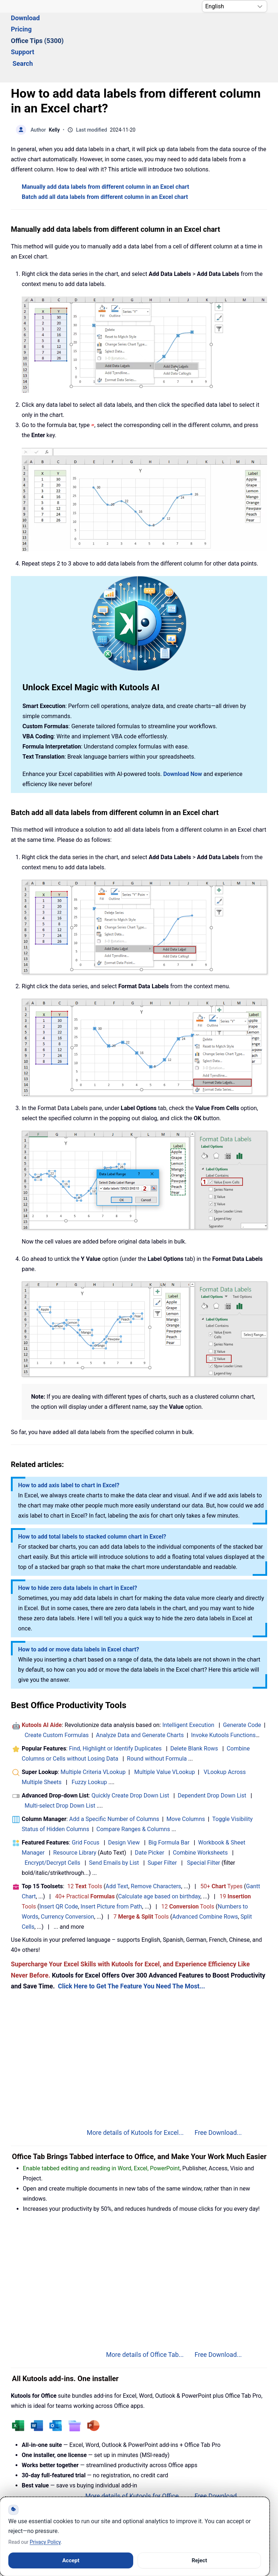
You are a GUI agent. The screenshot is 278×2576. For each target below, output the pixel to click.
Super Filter (162, 1823)
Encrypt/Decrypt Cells (52, 1823)
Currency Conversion (67, 1877)
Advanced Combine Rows (205, 1877)
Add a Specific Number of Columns (114, 1779)
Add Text (117, 1846)
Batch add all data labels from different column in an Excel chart (105, 157)
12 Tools (84, 1846)
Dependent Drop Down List (212, 1756)
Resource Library (74, 1813)
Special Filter (203, 1823)
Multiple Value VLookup (164, 1732)
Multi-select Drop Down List (60, 1766)
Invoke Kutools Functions (223, 1695)
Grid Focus (85, 1803)
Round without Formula (157, 1719)
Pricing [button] (99, 27)
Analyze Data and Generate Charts (140, 1695)
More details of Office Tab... (145, 2315)
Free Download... (218, 2093)
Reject (199, 2560)
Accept (70, 2560)
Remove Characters (156, 1846)
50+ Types (222, 1846)
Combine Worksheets (200, 1813)
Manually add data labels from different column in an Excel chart (105, 147)
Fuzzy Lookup (89, 1742)
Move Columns (186, 1779)
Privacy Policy (45, 2542)
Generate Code (242, 1685)
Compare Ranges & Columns (133, 1789)
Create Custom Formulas (57, 1695)
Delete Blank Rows (194, 1709)
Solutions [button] (24, 27)
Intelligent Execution (188, 1685)
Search (230, 27)
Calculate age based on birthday (159, 1857)
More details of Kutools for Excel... (135, 2093)
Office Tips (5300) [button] (147, 27)
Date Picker (149, 1813)
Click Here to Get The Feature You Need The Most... (131, 1946)
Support (196, 27)
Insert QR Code (58, 1867)
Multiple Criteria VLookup (93, 1732)
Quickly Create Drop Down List (130, 1756)
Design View (124, 1803)
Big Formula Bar (169, 1803)
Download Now (182, 734)
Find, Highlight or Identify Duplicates (115, 1709)
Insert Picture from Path (111, 1867)
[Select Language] (234, 6)
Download (63, 27)
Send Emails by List (114, 1823)
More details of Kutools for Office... (134, 2456)
